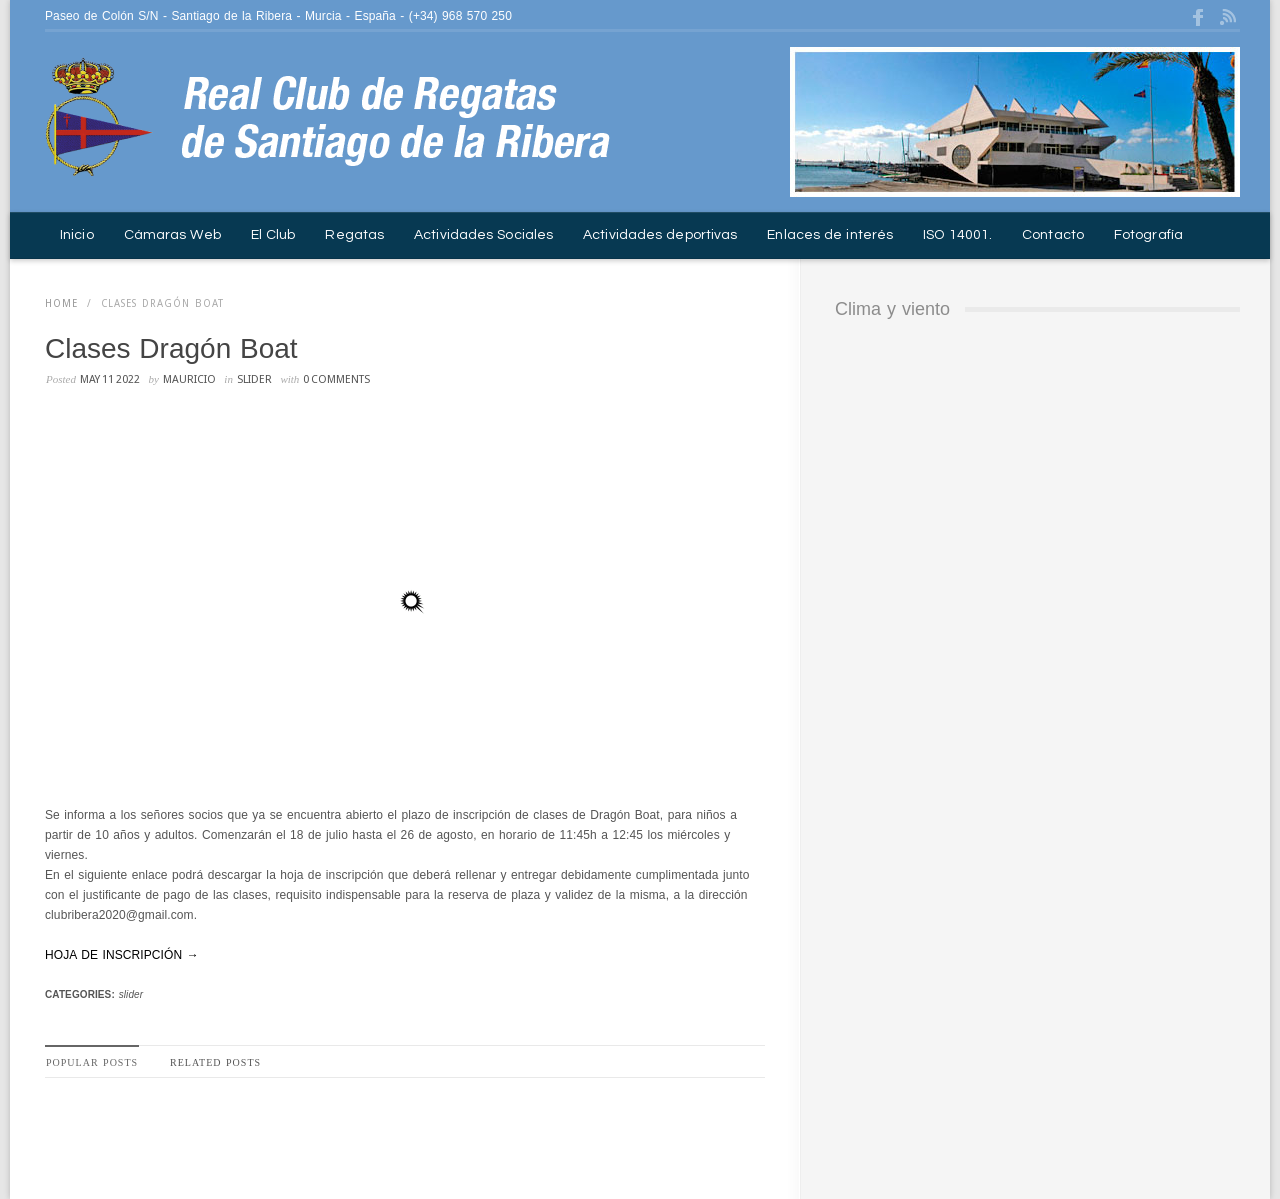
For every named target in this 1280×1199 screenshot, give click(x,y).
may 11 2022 (110, 379)
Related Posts (215, 1062)
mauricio (189, 379)
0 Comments (336, 379)
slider (254, 379)
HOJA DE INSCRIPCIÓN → (122, 955)
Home (61, 303)
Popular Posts (92, 1062)
